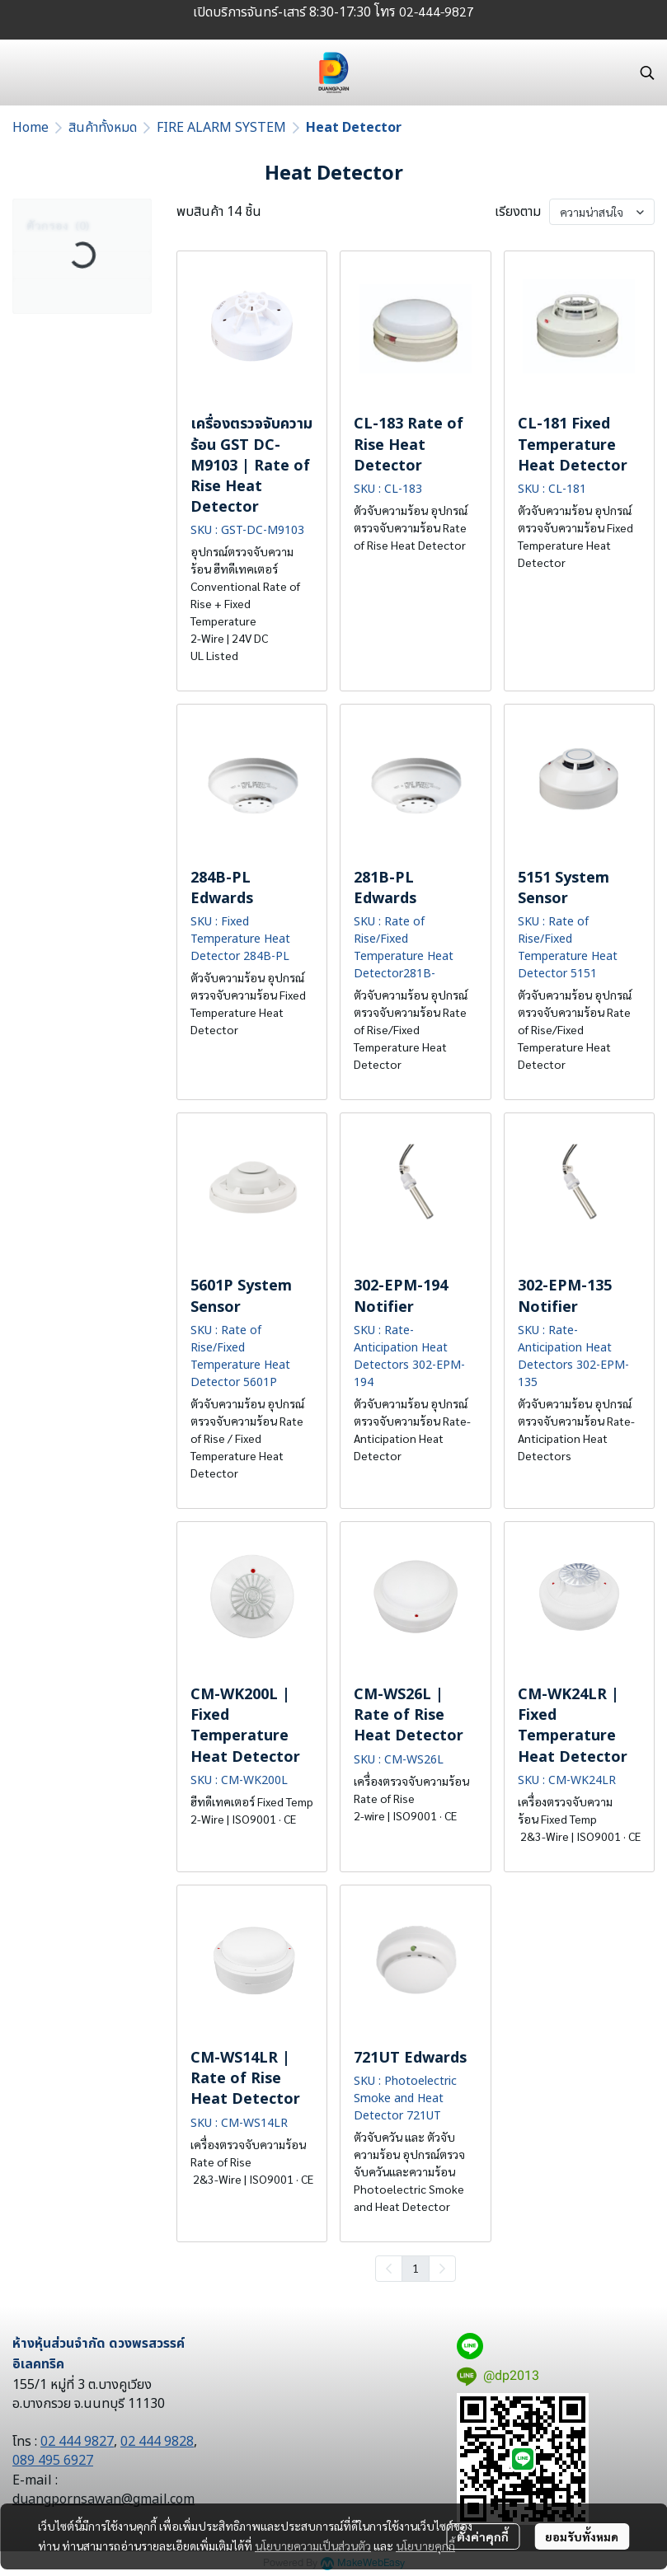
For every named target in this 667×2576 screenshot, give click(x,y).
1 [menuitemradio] (415, 2267)
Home (30, 128)
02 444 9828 (157, 2442)
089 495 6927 (52, 2461)
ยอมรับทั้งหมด (581, 2536)
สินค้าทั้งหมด (102, 128)
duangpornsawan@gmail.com (103, 2499)
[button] (647, 72)
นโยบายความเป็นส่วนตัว (313, 2545)
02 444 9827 (77, 2442)
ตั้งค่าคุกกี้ (483, 2536)
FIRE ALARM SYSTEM (221, 128)
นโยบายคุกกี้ (425, 2545)
